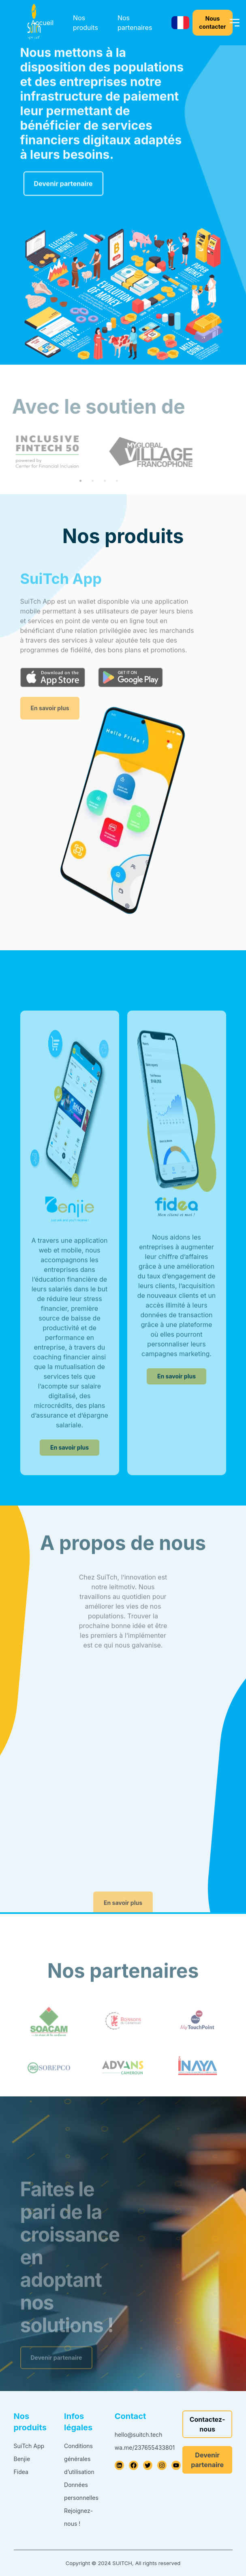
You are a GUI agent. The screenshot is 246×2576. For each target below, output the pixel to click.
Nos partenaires (135, 23)
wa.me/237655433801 (145, 2447)
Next (195, 452)
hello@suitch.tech (139, 2434)
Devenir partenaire (63, 191)
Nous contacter (212, 22)
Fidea (21, 2471)
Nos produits (85, 23)
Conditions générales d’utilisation (79, 2458)
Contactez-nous (207, 2424)
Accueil (42, 23)
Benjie (22, 2458)
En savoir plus (50, 725)
